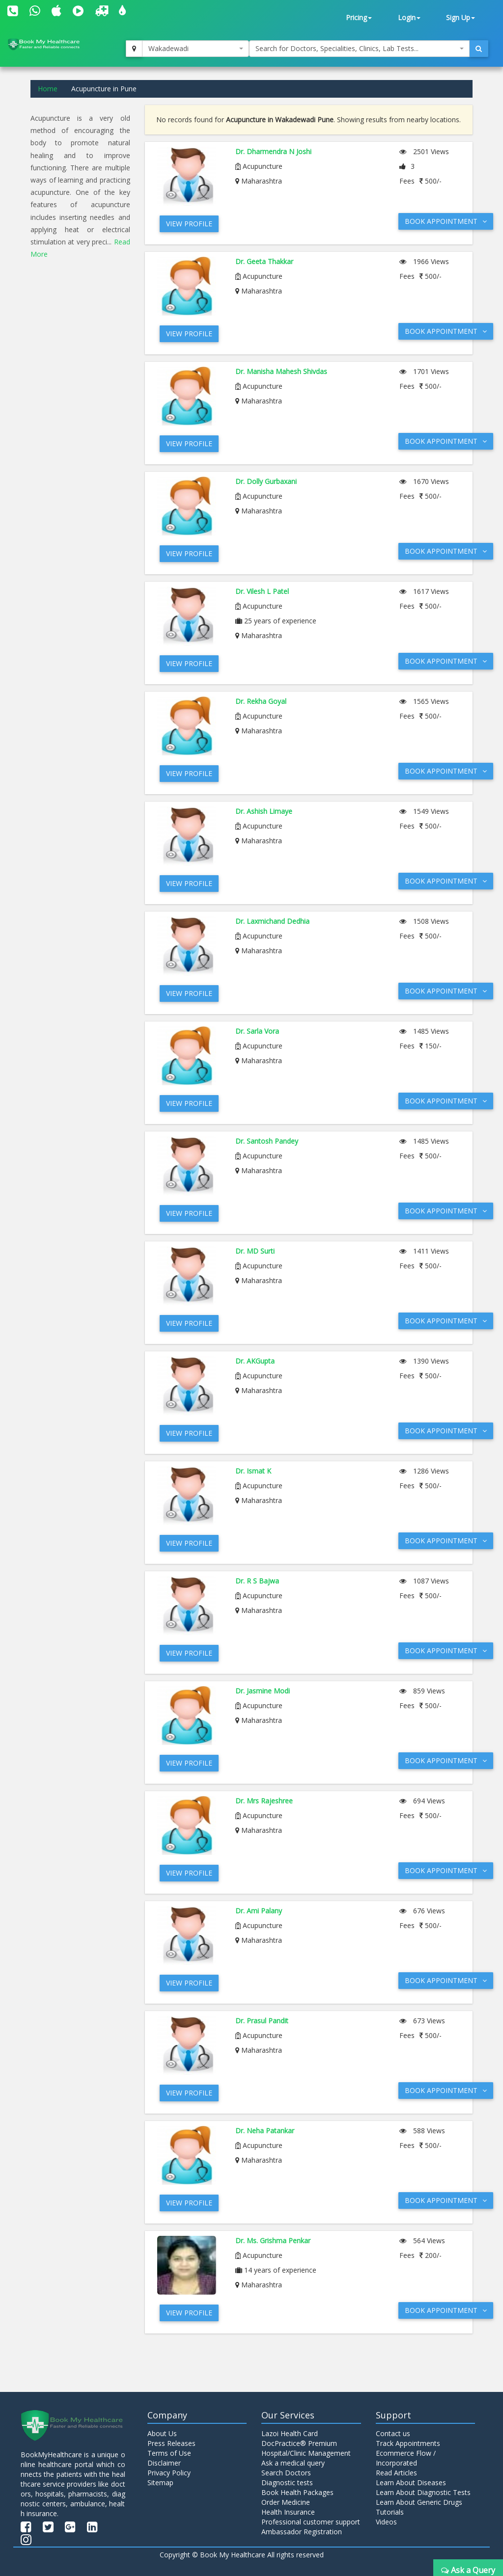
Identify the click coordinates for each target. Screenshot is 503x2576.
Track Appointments (408, 2443)
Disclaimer (164, 2463)
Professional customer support (310, 2521)
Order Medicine (285, 2502)
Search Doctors (286, 2472)
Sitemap (160, 2482)
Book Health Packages (297, 2492)
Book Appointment (446, 221)
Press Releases (171, 2443)
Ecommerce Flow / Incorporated (406, 2458)
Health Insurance (288, 2512)
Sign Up (460, 17)
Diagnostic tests (287, 2482)
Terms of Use (169, 2453)
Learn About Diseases (411, 2482)
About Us (162, 2433)
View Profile (189, 223)
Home (47, 88)
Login (409, 17)
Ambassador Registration (301, 2531)
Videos (386, 2521)
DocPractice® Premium (299, 2443)
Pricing (359, 17)
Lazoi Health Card (289, 2433)
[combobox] (195, 48)
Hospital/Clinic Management (306, 2453)
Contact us (393, 2433)
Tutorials (390, 2512)
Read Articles (396, 2472)
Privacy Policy (169, 2472)
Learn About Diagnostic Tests (423, 2492)
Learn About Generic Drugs (419, 2502)
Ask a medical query (293, 2463)
